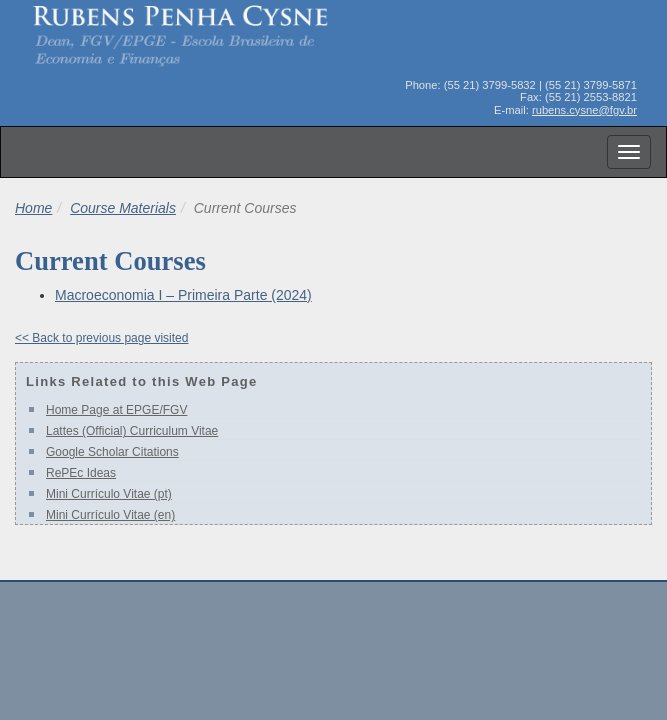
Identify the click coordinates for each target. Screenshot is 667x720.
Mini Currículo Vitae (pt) (109, 494)
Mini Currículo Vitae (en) (110, 515)
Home (33, 208)
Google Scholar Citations (112, 452)
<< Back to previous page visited (101, 338)
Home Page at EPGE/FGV (116, 410)
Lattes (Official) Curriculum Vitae (132, 431)
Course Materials (123, 208)
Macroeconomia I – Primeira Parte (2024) (183, 295)
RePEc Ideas (81, 473)
